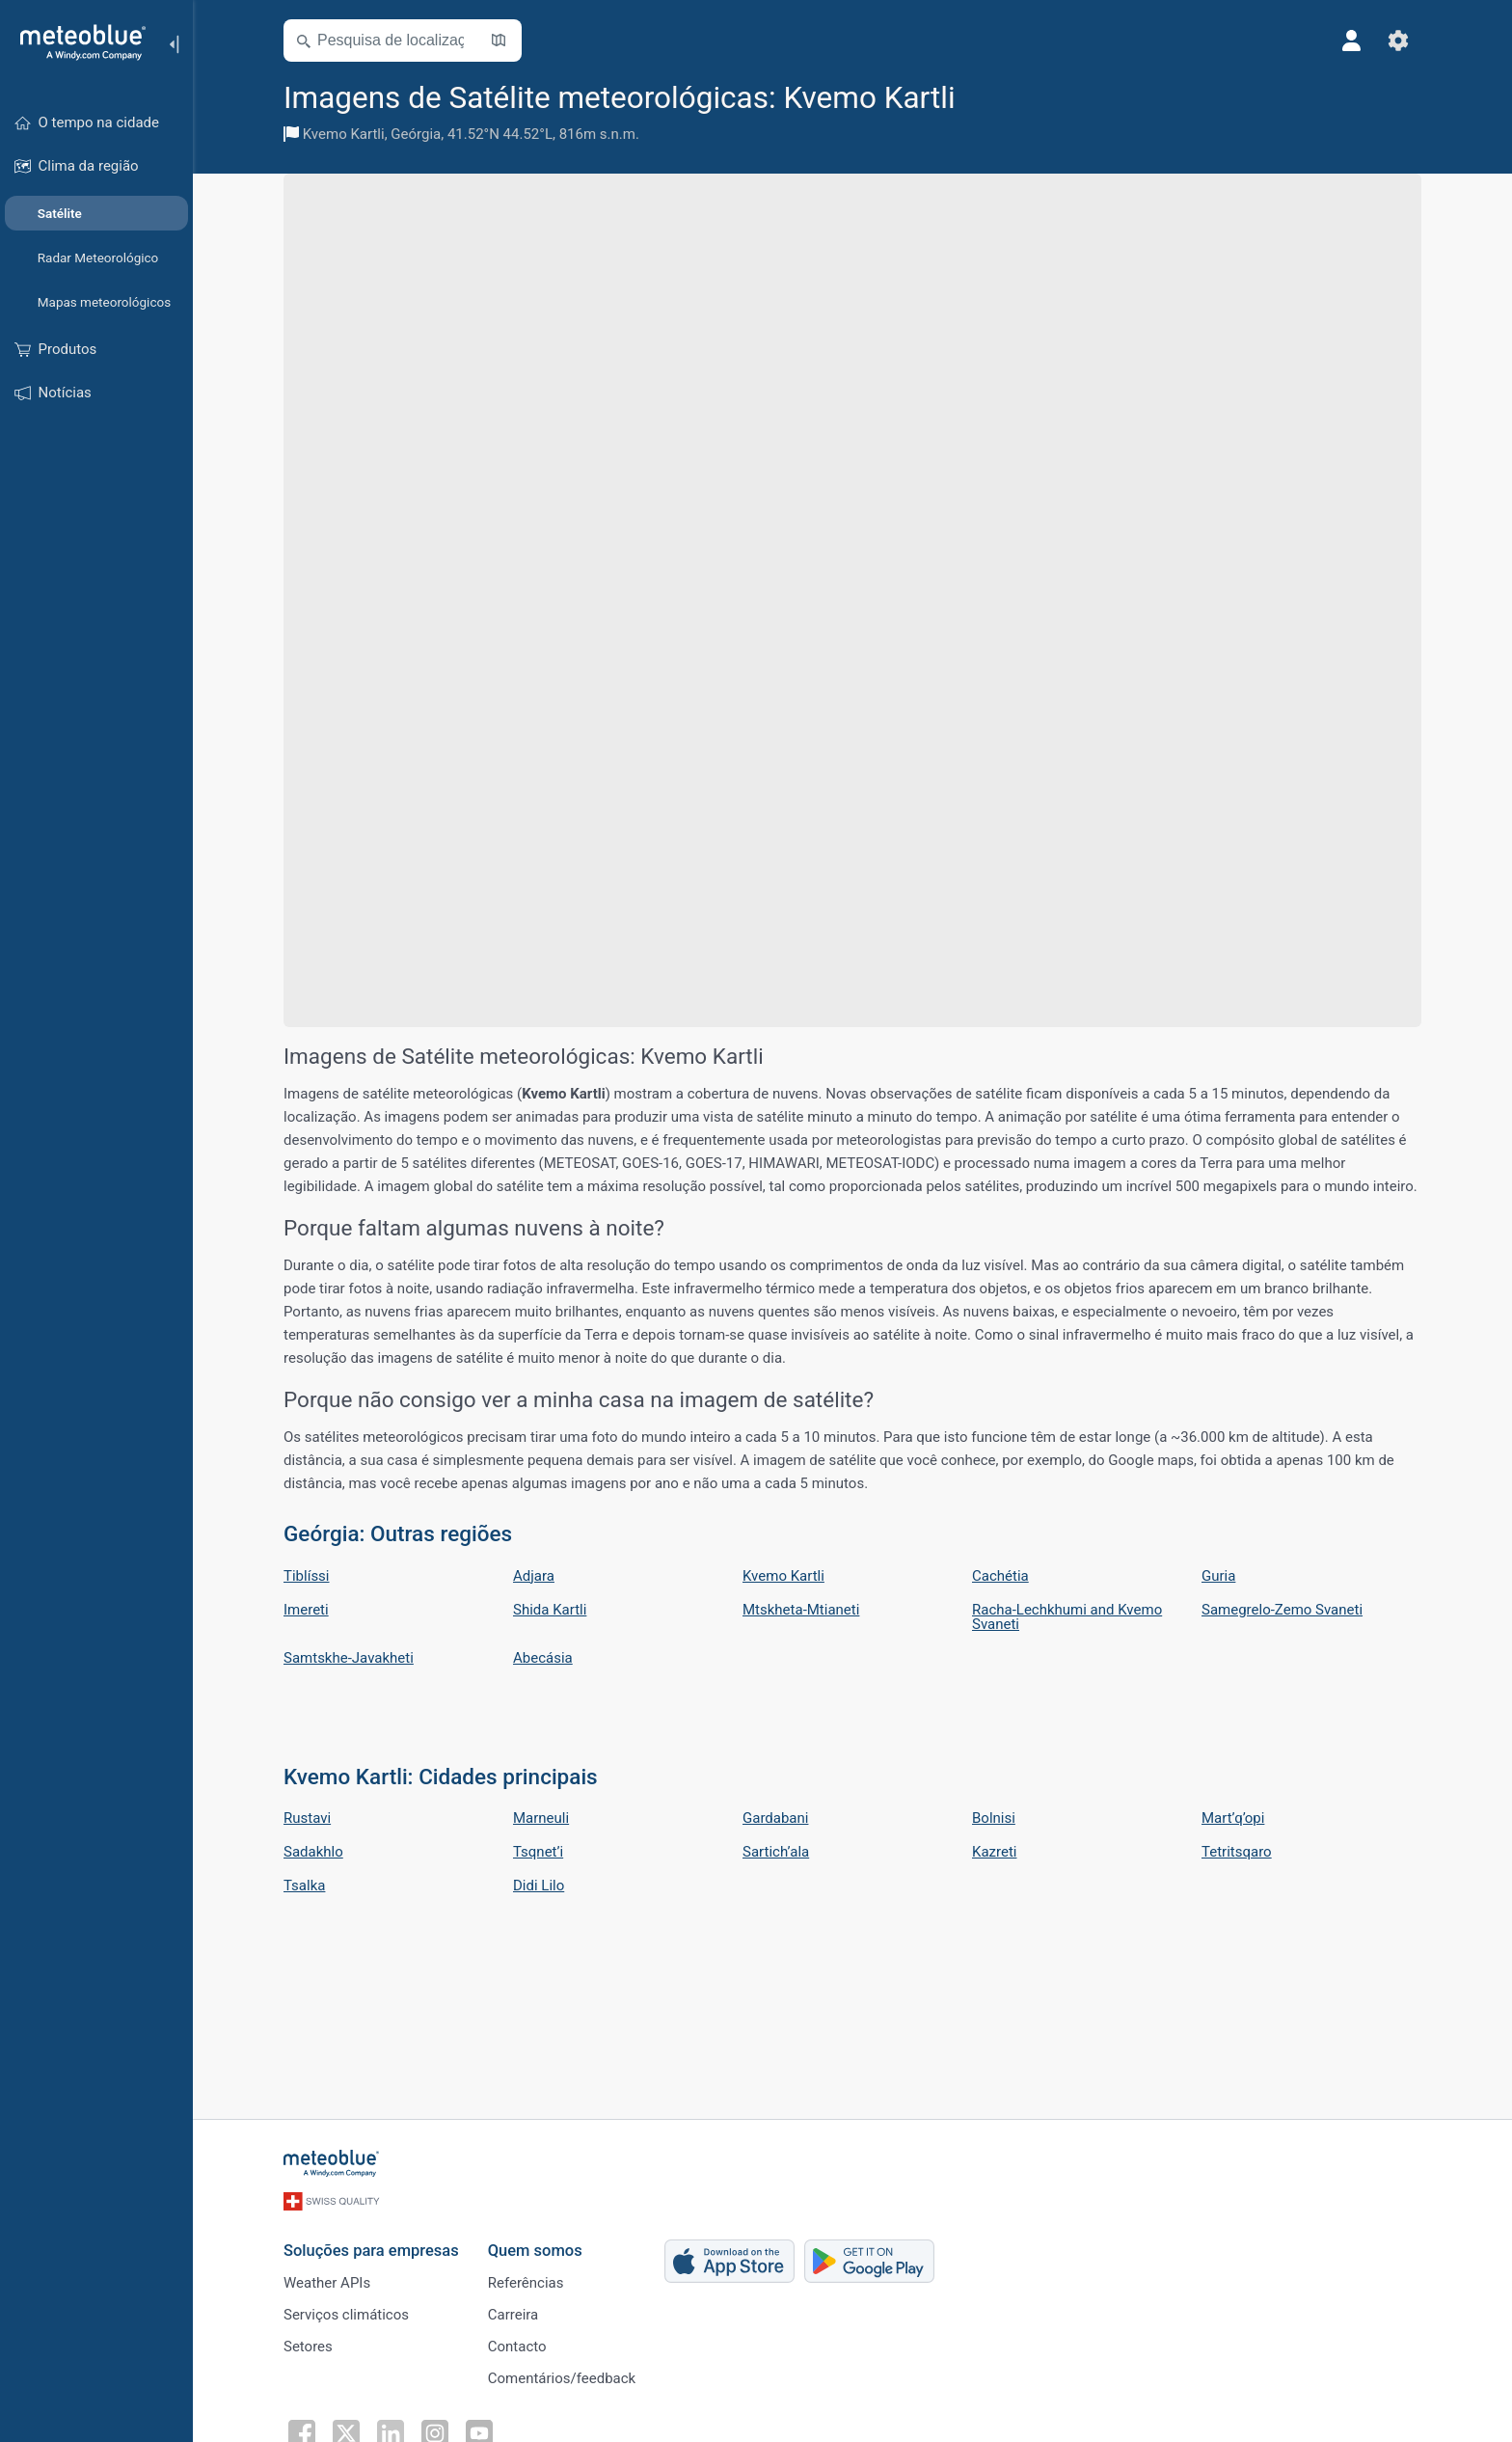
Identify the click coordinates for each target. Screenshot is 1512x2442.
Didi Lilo (538, 1885)
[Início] (76, 42)
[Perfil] (1352, 40)
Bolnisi (993, 1818)
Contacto (517, 2346)
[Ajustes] (1398, 40)
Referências (526, 2283)
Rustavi (307, 1818)
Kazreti (994, 1851)
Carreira (513, 2314)
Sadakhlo (313, 1851)
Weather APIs (327, 2283)
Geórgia (416, 134)
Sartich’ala (775, 1851)
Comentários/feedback (561, 2378)
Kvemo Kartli (344, 134)
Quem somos (535, 2250)
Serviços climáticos (346, 2314)
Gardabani (775, 1818)
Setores (308, 2346)
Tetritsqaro (1237, 1851)
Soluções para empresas (371, 2250)
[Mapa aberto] (498, 40)
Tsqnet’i (538, 1851)
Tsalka (304, 1885)
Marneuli (541, 1818)
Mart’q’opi (1233, 1818)
